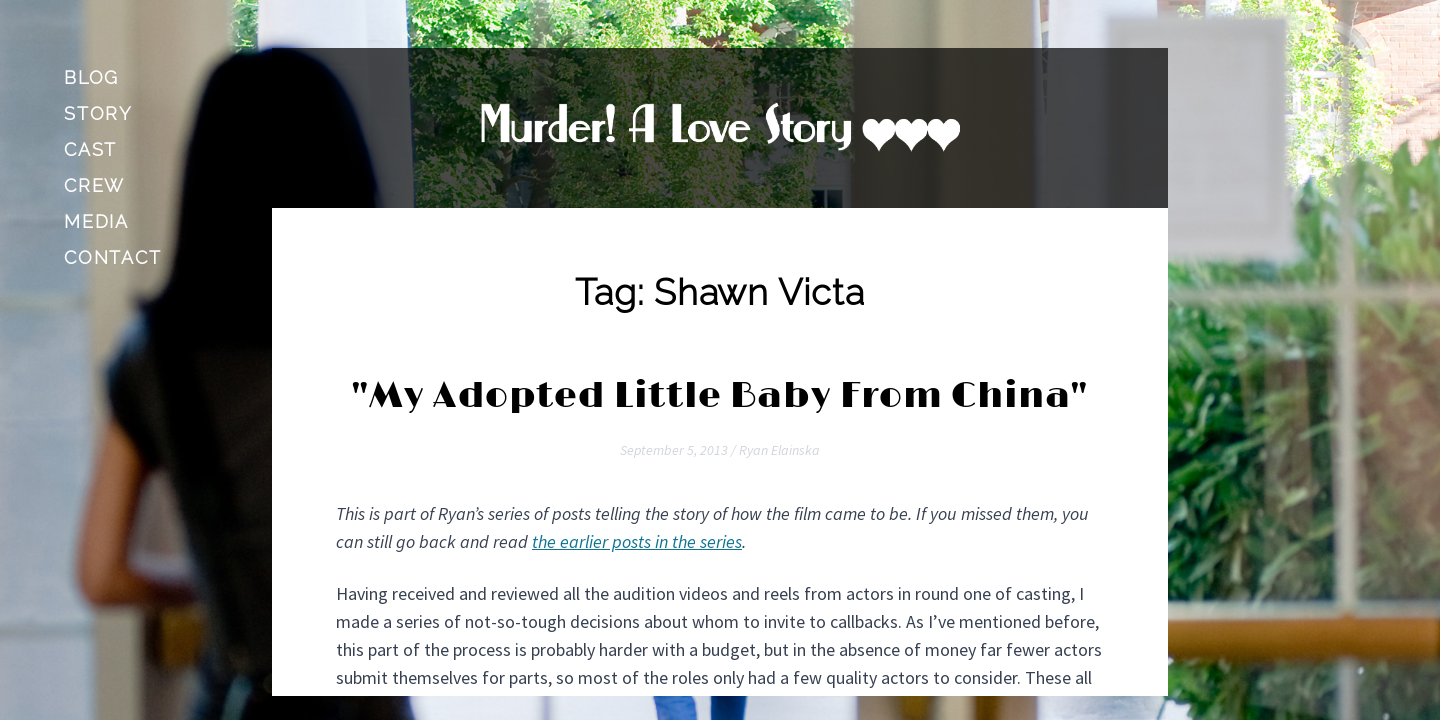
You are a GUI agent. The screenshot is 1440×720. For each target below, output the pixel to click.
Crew (94, 185)
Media (96, 221)
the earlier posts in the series (637, 541)
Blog (91, 77)
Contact (113, 257)
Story (98, 113)
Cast (90, 149)
